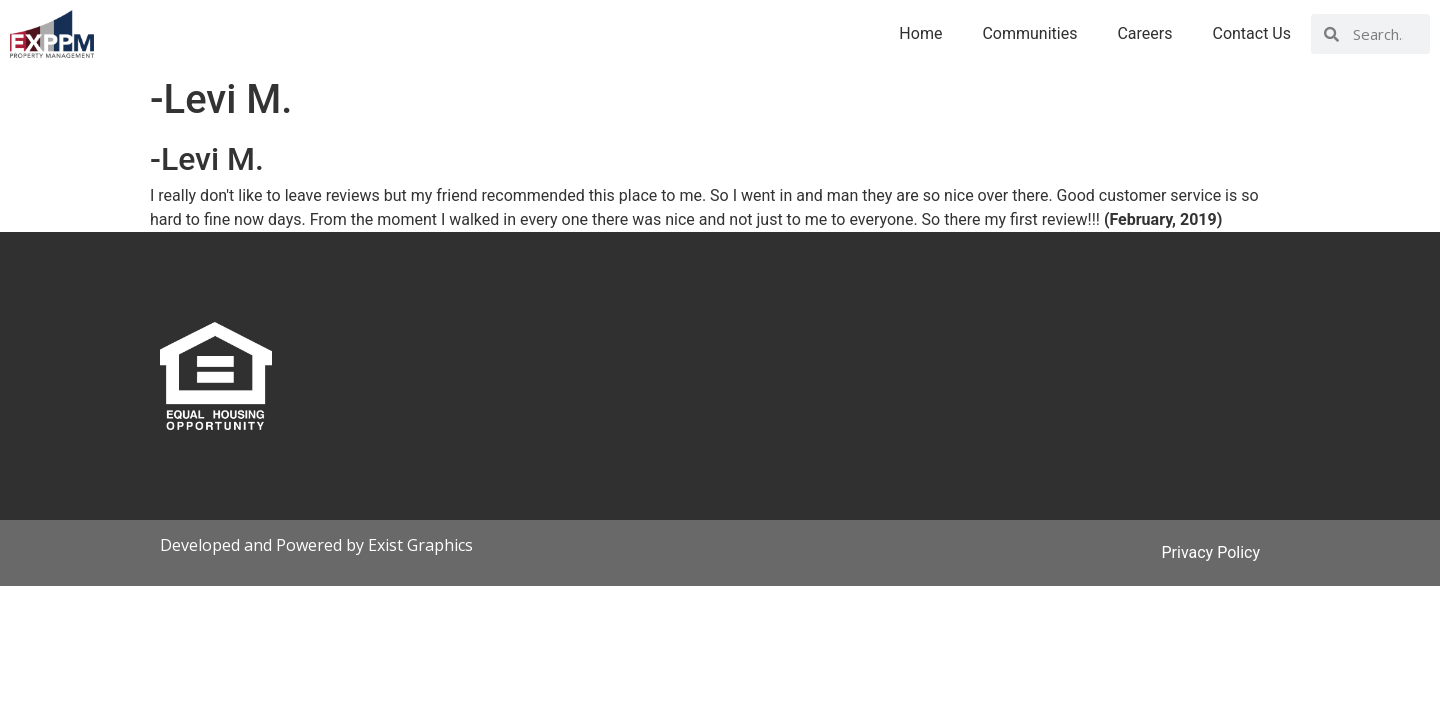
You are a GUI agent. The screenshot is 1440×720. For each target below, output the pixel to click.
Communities (1029, 33)
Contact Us (1251, 33)
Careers (1144, 33)
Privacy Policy (1211, 552)
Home (920, 33)
